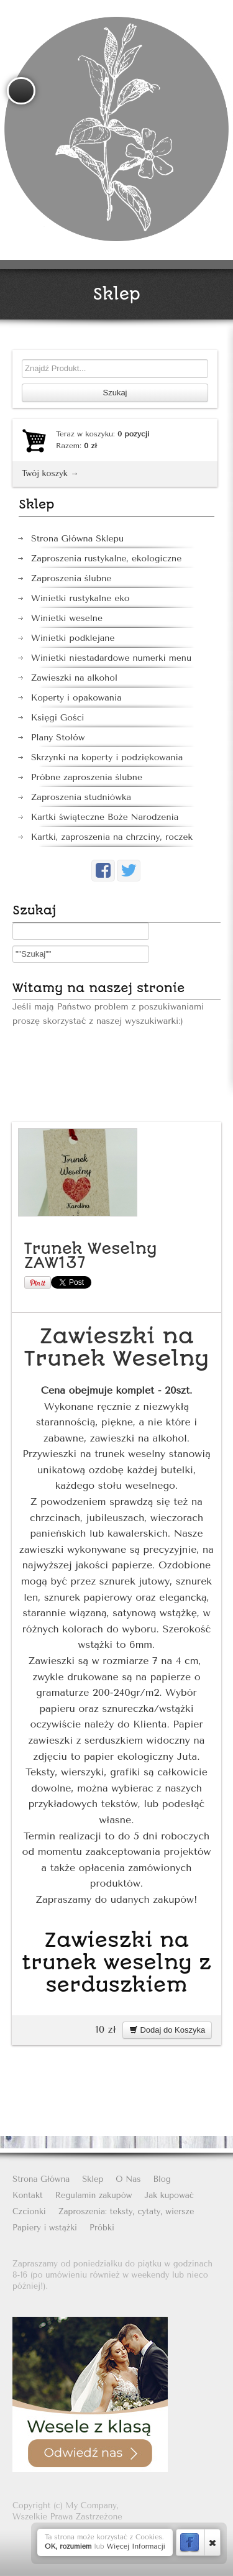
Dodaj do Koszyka (167, 2030)
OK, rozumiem (68, 2546)
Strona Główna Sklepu (77, 538)
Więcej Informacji (135, 2546)
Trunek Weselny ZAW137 (90, 1256)
